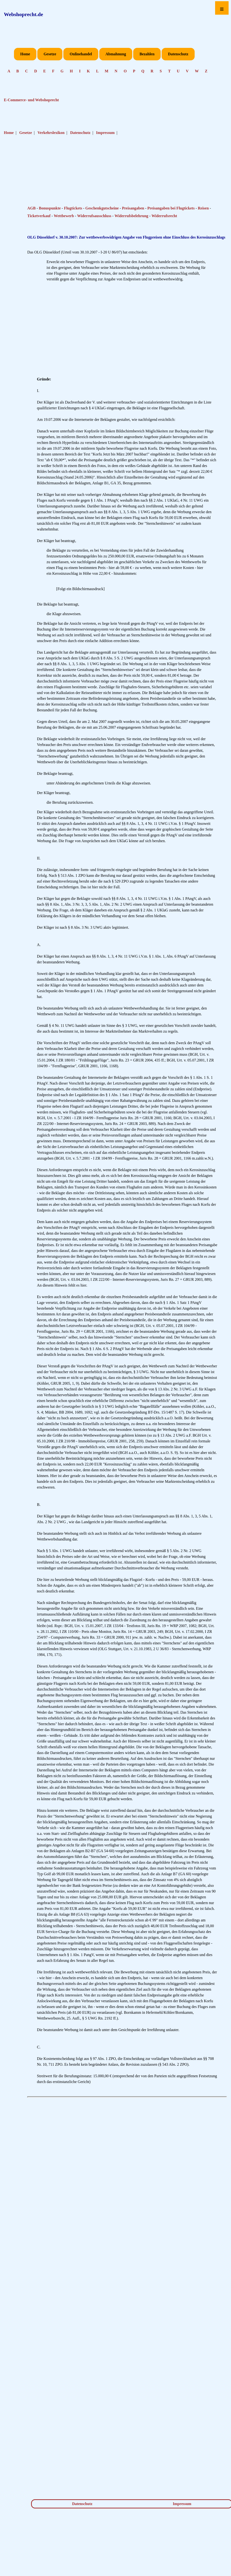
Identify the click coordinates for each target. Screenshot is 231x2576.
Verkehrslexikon (51, 133)
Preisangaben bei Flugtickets (171, 208)
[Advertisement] (115, 186)
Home (25, 54)
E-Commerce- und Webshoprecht (31, 100)
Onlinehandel (81, 54)
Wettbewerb (64, 216)
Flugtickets (73, 208)
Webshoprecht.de (23, 14)
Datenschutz (178, 54)
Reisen (203, 208)
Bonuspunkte (50, 208)
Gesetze (50, 54)
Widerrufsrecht (164, 216)
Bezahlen (146, 54)
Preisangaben (133, 208)
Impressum (105, 133)
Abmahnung (116, 54)
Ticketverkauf (39, 216)
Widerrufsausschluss (94, 216)
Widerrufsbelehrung (131, 216)
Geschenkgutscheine (102, 208)
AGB (31, 208)
